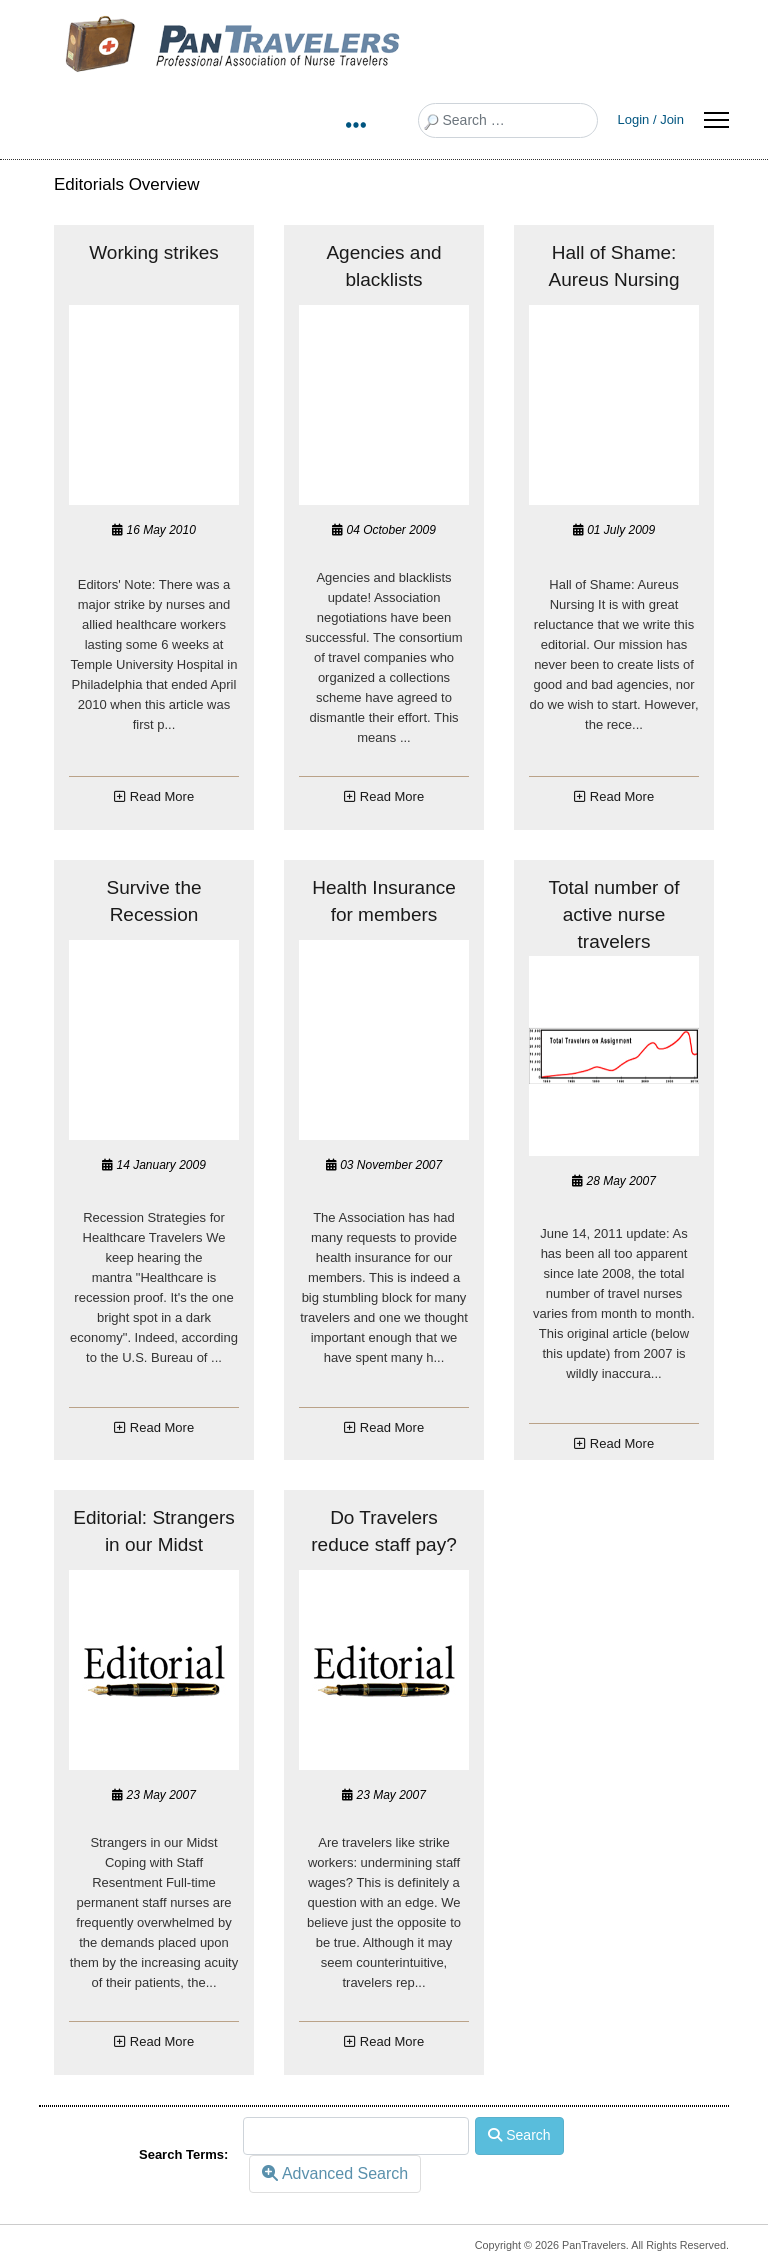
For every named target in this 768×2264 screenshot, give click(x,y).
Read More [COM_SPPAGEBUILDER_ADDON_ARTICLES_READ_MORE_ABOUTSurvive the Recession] (162, 1427)
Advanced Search (335, 2173)
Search (519, 2135)
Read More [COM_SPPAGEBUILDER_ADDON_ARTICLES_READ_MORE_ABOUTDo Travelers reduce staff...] (392, 2041)
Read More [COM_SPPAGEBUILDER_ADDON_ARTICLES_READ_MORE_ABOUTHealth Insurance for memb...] (392, 1427)
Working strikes (154, 252)
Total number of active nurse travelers (614, 914)
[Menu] (716, 120)
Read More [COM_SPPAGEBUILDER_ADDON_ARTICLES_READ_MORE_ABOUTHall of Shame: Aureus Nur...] (622, 796)
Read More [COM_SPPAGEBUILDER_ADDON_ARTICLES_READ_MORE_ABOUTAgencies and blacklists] (392, 796)
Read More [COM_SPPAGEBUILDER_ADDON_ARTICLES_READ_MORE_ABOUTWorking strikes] (162, 796)
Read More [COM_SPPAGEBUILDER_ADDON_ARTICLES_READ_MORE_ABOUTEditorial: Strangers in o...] (162, 2041)
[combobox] (508, 120)
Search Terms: (183, 2154)
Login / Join (651, 119)
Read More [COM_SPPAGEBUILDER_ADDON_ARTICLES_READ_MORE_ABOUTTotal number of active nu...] (622, 1443)
